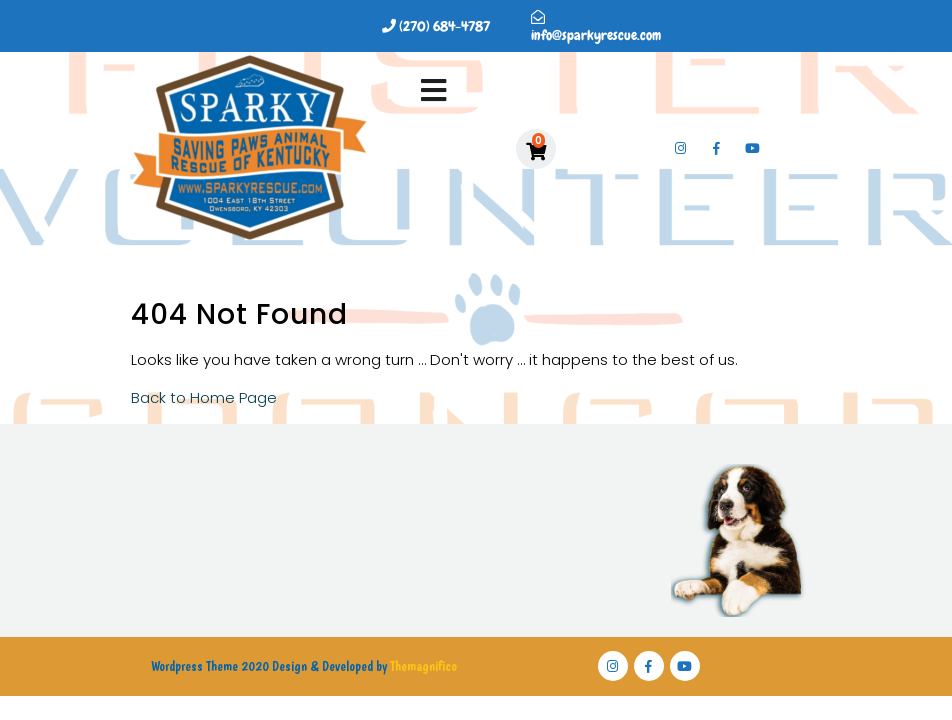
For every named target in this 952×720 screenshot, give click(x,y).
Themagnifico (422, 666)
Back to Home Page (204, 397)
